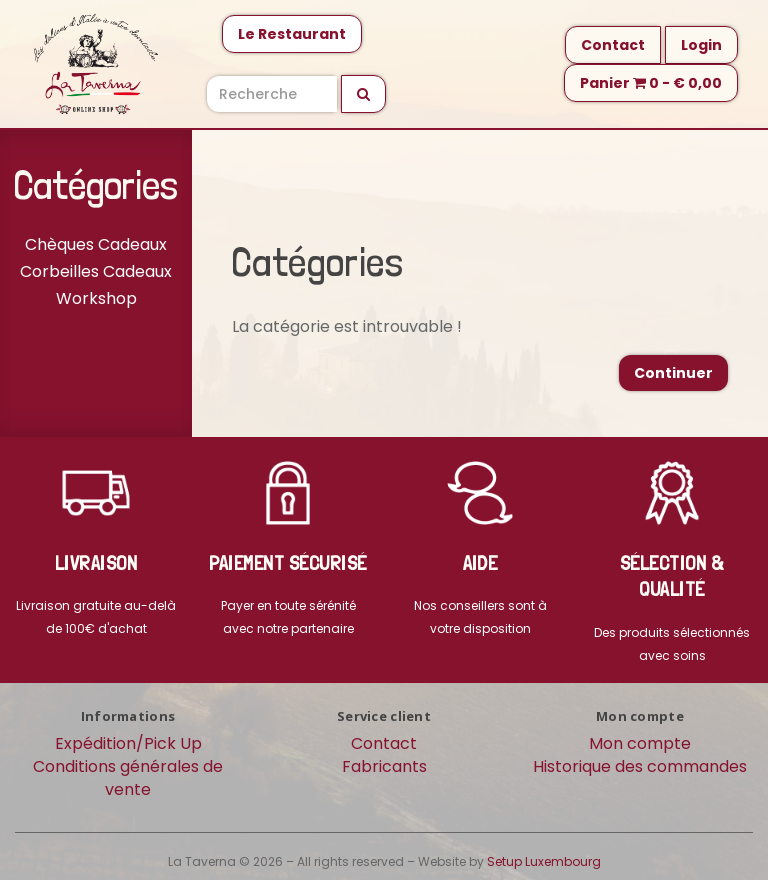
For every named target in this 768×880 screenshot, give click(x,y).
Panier (651, 83)
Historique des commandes (640, 766)
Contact (613, 45)
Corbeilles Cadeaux (96, 271)
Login (701, 45)
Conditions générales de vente (128, 778)
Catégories (96, 185)
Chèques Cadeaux (96, 244)
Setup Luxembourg (544, 861)
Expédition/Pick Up (128, 743)
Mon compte (640, 743)
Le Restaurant (292, 34)
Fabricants (384, 766)
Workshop (96, 298)
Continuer (673, 373)
